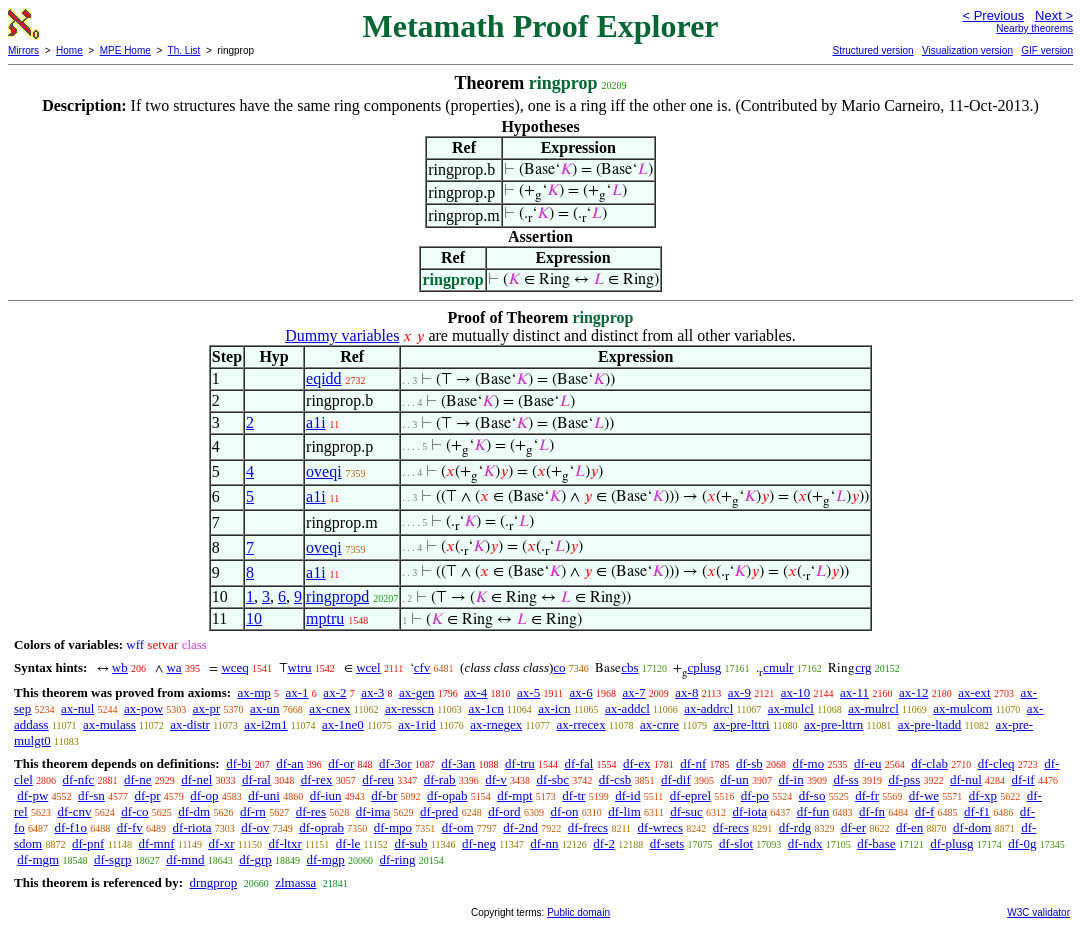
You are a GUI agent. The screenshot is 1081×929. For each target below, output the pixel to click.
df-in (790, 779)
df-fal (578, 763)
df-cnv (74, 811)
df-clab (929, 763)
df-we (924, 795)
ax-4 (475, 692)
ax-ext (974, 692)
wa (173, 667)
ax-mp (254, 692)
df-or (341, 763)
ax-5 (528, 692)
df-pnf (88, 843)
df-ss (845, 779)
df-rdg (795, 827)
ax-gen (416, 692)
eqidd (324, 378)
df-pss (904, 779)
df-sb (749, 763)
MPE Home (125, 50)
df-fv (130, 827)
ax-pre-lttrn (833, 724)
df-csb (615, 779)
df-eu (867, 763)
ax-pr (206, 708)
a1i (316, 422)
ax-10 (796, 692)
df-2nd (520, 827)
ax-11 (854, 692)
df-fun (813, 811)
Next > (1054, 15)
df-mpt (514, 795)
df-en (909, 827)
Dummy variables (342, 335)
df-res (311, 811)
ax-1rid (417, 724)
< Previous (993, 15)
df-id (627, 795)
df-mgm (38, 859)
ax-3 (372, 692)
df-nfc (79, 779)
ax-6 (581, 692)
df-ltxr (285, 843)
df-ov (255, 827)
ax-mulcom (962, 708)
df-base (876, 843)
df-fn (872, 811)
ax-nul (77, 708)
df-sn (91, 795)
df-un (734, 779)
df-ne (137, 779)
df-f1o (71, 827)
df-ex (636, 763)
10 (254, 618)
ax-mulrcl (873, 708)
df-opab (447, 795)
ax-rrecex (581, 724)
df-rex (317, 779)
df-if (1023, 779)
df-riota (192, 827)
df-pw (32, 795)
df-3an (458, 763)
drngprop (213, 882)
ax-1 (297, 692)
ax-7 (633, 692)
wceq (234, 667)
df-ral (256, 779)
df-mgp (325, 859)
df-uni (264, 795)
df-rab (440, 779)
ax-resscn (409, 708)
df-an (289, 763)
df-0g (1022, 843)
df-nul (966, 779)
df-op (204, 795)
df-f (925, 811)
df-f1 (977, 811)
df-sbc (553, 779)
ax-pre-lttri (741, 724)
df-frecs (588, 827)
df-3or (395, 763)
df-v (496, 779)
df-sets (667, 843)
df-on (564, 811)
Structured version (872, 50)
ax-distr (190, 724)
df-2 (604, 843)
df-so (812, 795)
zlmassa (295, 882)
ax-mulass (109, 724)
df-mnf (156, 843)
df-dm (194, 811)
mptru (325, 618)
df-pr (148, 795)
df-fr (867, 795)
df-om (458, 827)
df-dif (676, 779)
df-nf (693, 763)
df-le (348, 843)
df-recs (731, 827)
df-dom (972, 827)
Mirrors (23, 50)
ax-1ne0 (343, 724)
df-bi (238, 763)
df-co (134, 811)
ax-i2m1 (265, 724)
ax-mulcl (791, 708)
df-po (755, 795)
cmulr (778, 667)
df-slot (736, 843)
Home (69, 50)
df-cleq (996, 763)
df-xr (222, 843)
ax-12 (914, 692)
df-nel (196, 779)
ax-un (265, 708)
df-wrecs (660, 827)
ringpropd (337, 596)
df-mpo (393, 827)
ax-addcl (627, 708)
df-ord (504, 811)
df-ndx (805, 843)
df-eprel (690, 795)
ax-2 (334, 692)
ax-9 (739, 692)
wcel (368, 667)
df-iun (326, 795)
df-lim (624, 811)
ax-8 (686, 692)
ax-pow (143, 708)
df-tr (573, 795)
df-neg (479, 843)
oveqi (324, 471)
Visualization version (967, 50)
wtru (300, 667)
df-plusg (951, 843)
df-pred (439, 811)
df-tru (520, 763)
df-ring (398, 859)
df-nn (544, 843)
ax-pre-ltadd (930, 724)
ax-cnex (329, 708)
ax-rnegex (496, 724)
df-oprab (321, 827)
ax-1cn (485, 708)
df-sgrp (113, 859)
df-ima (373, 811)
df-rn (253, 811)
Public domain (578, 912)
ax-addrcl (708, 708)
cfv (422, 667)
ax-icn (554, 708)
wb (120, 667)
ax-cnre (659, 724)
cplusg (704, 667)
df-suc (686, 811)
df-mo (808, 763)
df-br (384, 795)
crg (863, 667)
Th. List (184, 50)
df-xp (983, 795)
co (559, 667)
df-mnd (185, 859)
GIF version (1047, 50)
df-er (853, 827)
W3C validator (1038, 912)
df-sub (410, 843)
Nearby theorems (1034, 28)
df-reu (378, 779)
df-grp (255, 859)
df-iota (749, 811)
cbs (629, 667)
